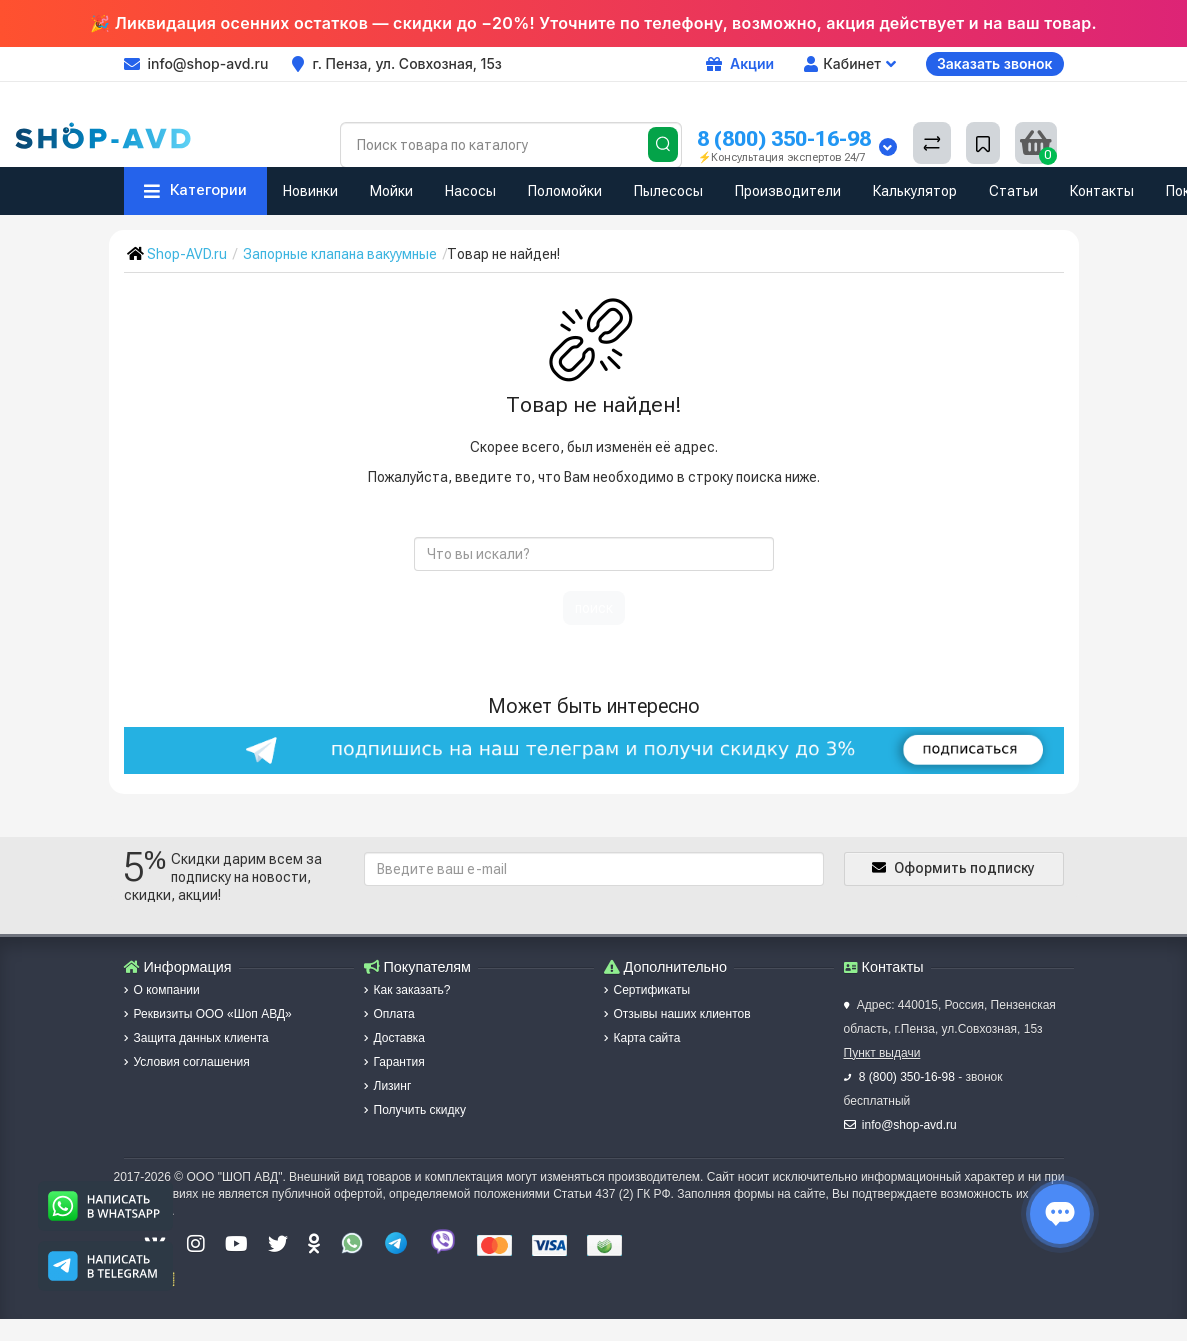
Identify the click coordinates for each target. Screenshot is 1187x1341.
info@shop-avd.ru (909, 1125)
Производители (788, 191)
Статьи (1013, 191)
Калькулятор (915, 191)
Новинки (310, 191)
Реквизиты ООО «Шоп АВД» (208, 1014)
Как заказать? (407, 990)
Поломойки (565, 191)
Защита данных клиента (196, 1038)
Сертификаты (647, 990)
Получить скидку (415, 1110)
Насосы (470, 191)
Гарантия (394, 1062)
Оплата (389, 1014)
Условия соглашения (187, 1062)
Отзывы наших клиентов (677, 1014)
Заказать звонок (995, 63)
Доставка (395, 1038)
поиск (594, 608)
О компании (162, 990)
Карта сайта (642, 1038)
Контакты (1102, 191)
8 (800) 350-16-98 (784, 138)
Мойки (391, 191)
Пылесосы (668, 191)
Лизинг (388, 1086)
